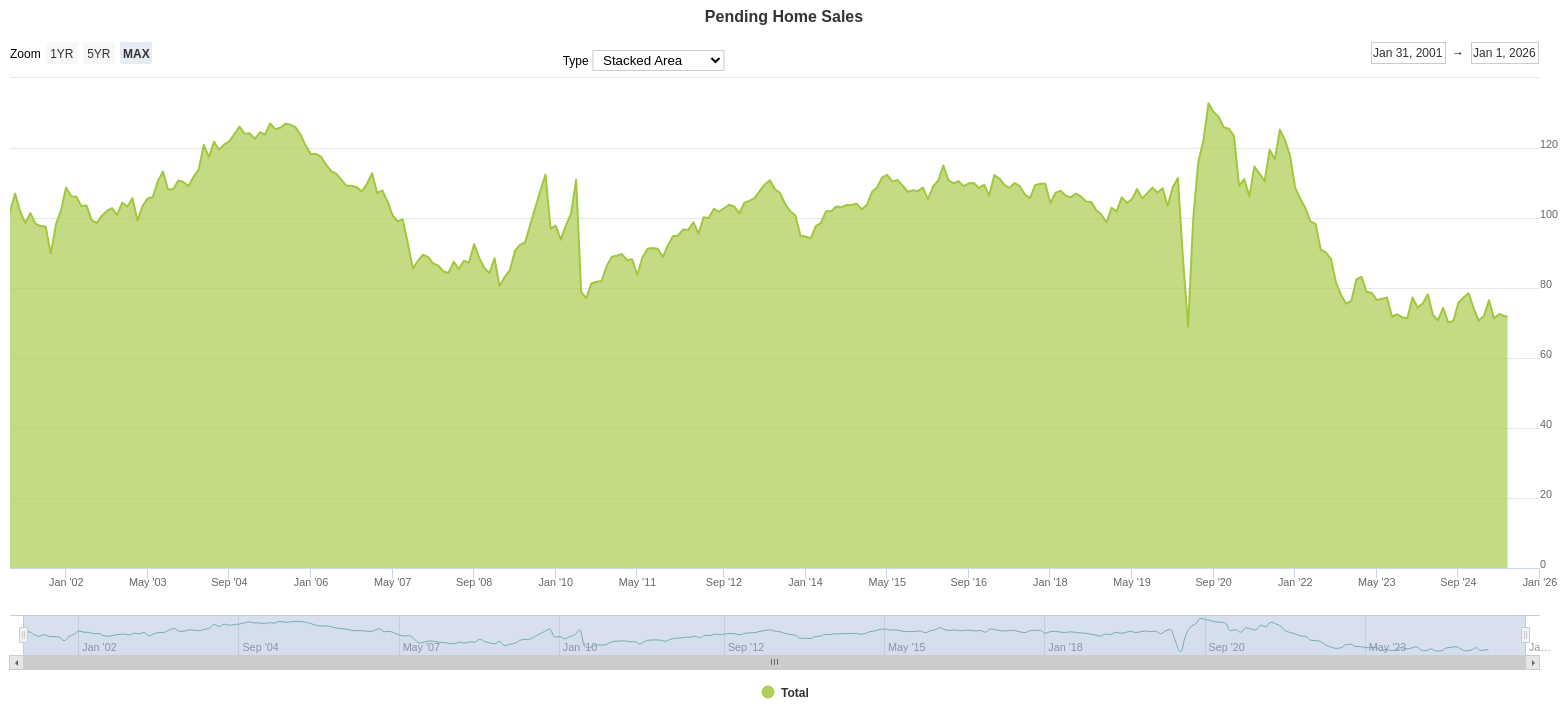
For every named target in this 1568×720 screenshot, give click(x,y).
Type (577, 61)
